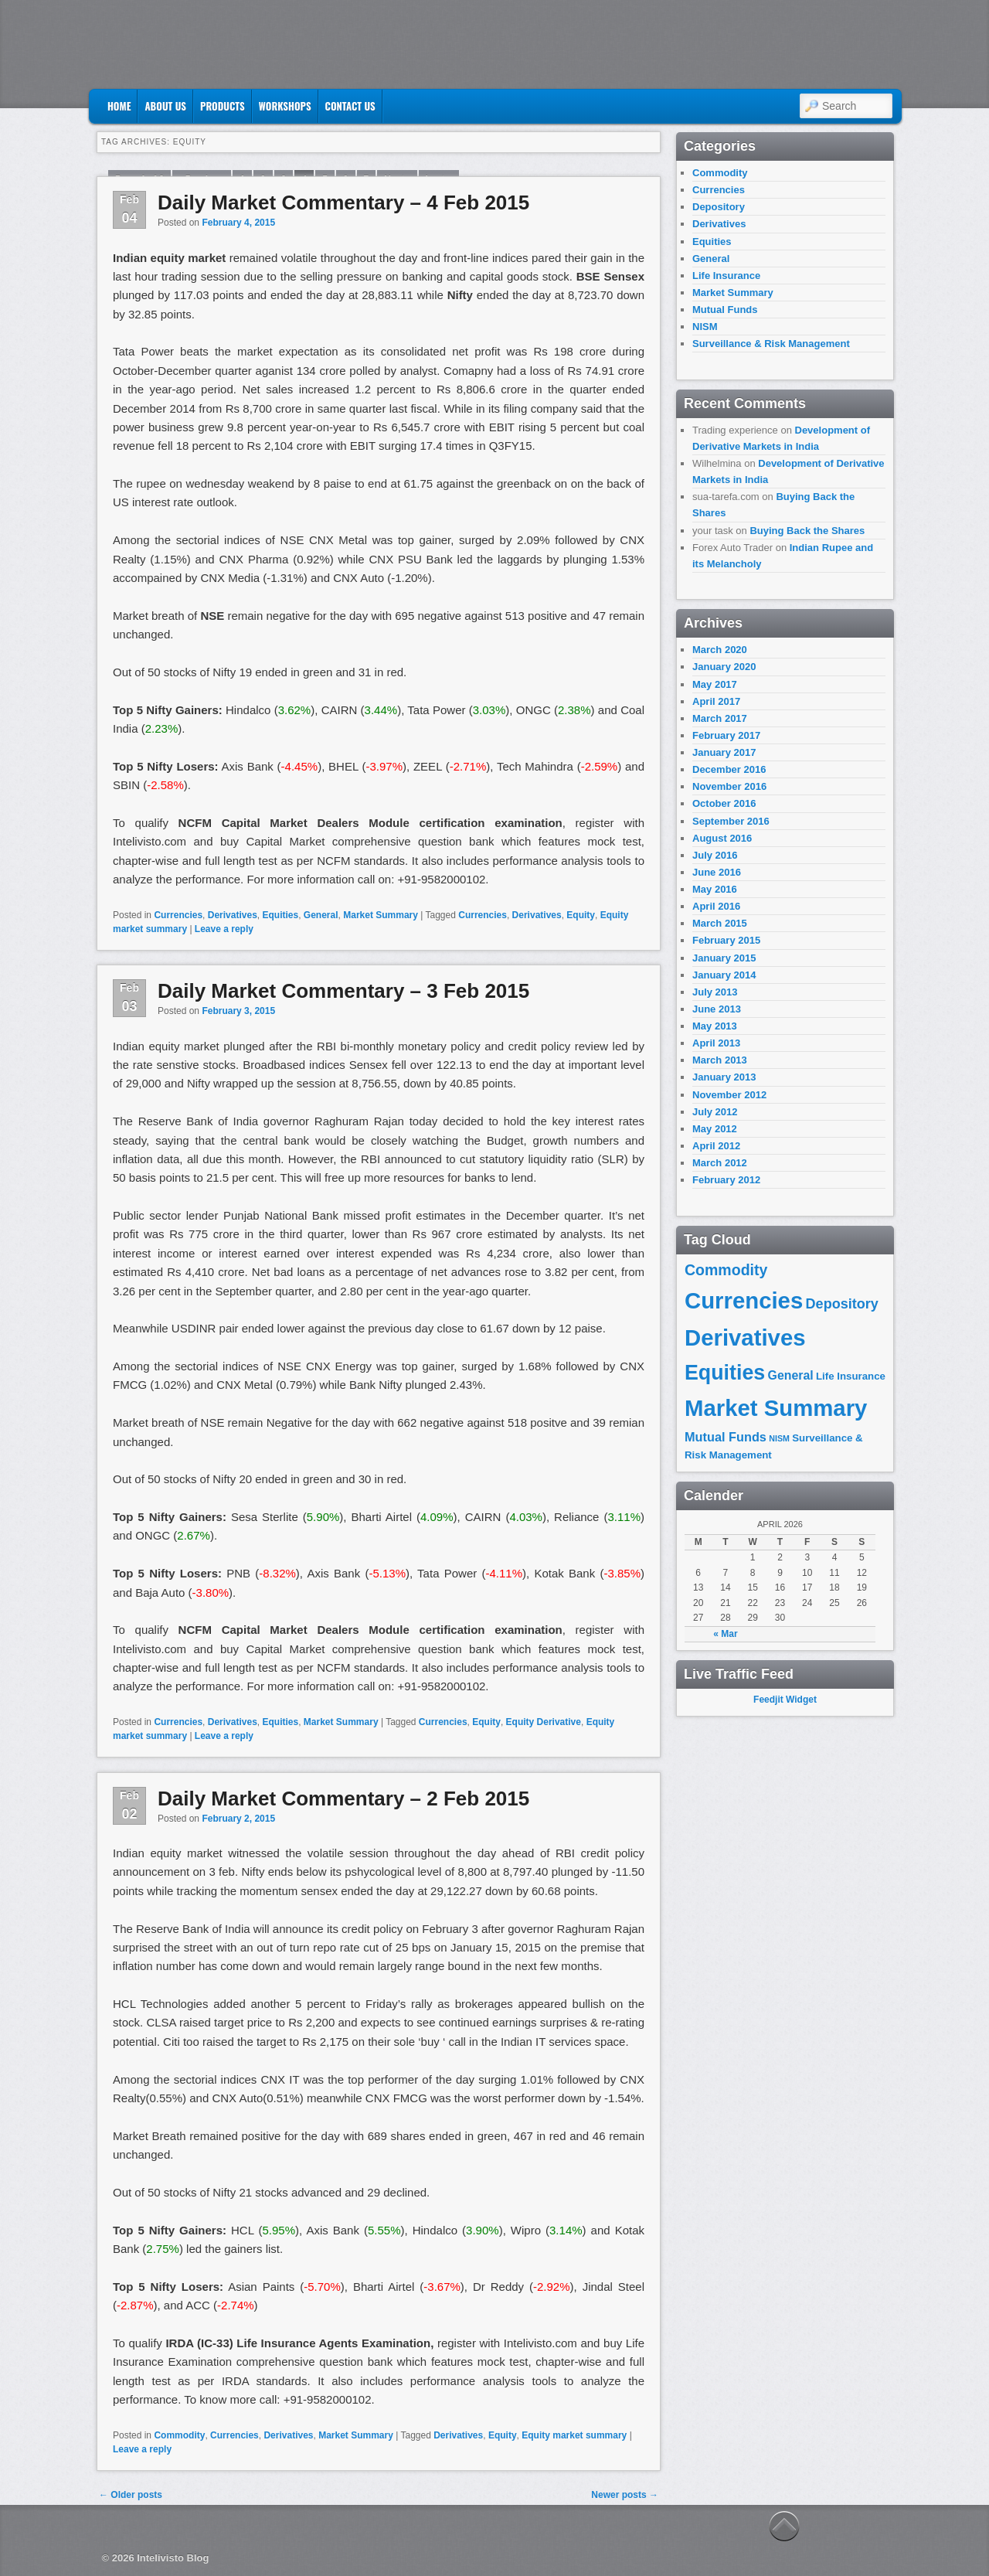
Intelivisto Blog (173, 2558)
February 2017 (726, 735)
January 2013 (724, 1077)
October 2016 (724, 803)
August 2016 (722, 838)
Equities (280, 915)
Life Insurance (726, 275)
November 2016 (729, 786)
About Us (165, 106)
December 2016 (729, 769)
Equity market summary (574, 2435)
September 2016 (731, 821)
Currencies (178, 915)
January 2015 (724, 958)
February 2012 (726, 1180)
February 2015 (726, 940)
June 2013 (716, 1009)
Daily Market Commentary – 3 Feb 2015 (343, 990)
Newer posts (624, 2494)
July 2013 (715, 992)
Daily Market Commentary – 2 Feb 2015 (343, 1798)
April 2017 (716, 701)
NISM (705, 326)
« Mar (725, 1633)
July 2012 (715, 1112)
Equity (580, 915)
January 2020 (724, 666)
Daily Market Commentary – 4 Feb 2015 (343, 202)
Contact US (350, 106)
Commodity (179, 2435)
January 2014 (724, 975)
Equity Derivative (543, 1722)
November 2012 (729, 1095)
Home (119, 106)
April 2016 (716, 906)
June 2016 (716, 872)
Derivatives (232, 915)
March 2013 (719, 1060)
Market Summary (380, 915)
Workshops (285, 106)
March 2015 (719, 923)
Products (222, 106)
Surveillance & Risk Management (771, 343)
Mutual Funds (725, 309)
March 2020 (719, 649)
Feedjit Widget (785, 1699)
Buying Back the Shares (807, 530)
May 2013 (714, 1026)
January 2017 (724, 752)
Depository (718, 207)
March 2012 (719, 1163)
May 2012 (714, 1129)
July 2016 (715, 855)
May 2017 (714, 684)
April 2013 (716, 1043)
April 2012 (716, 1146)
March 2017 (719, 718)
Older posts (130, 2494)
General (321, 915)
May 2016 (714, 889)
